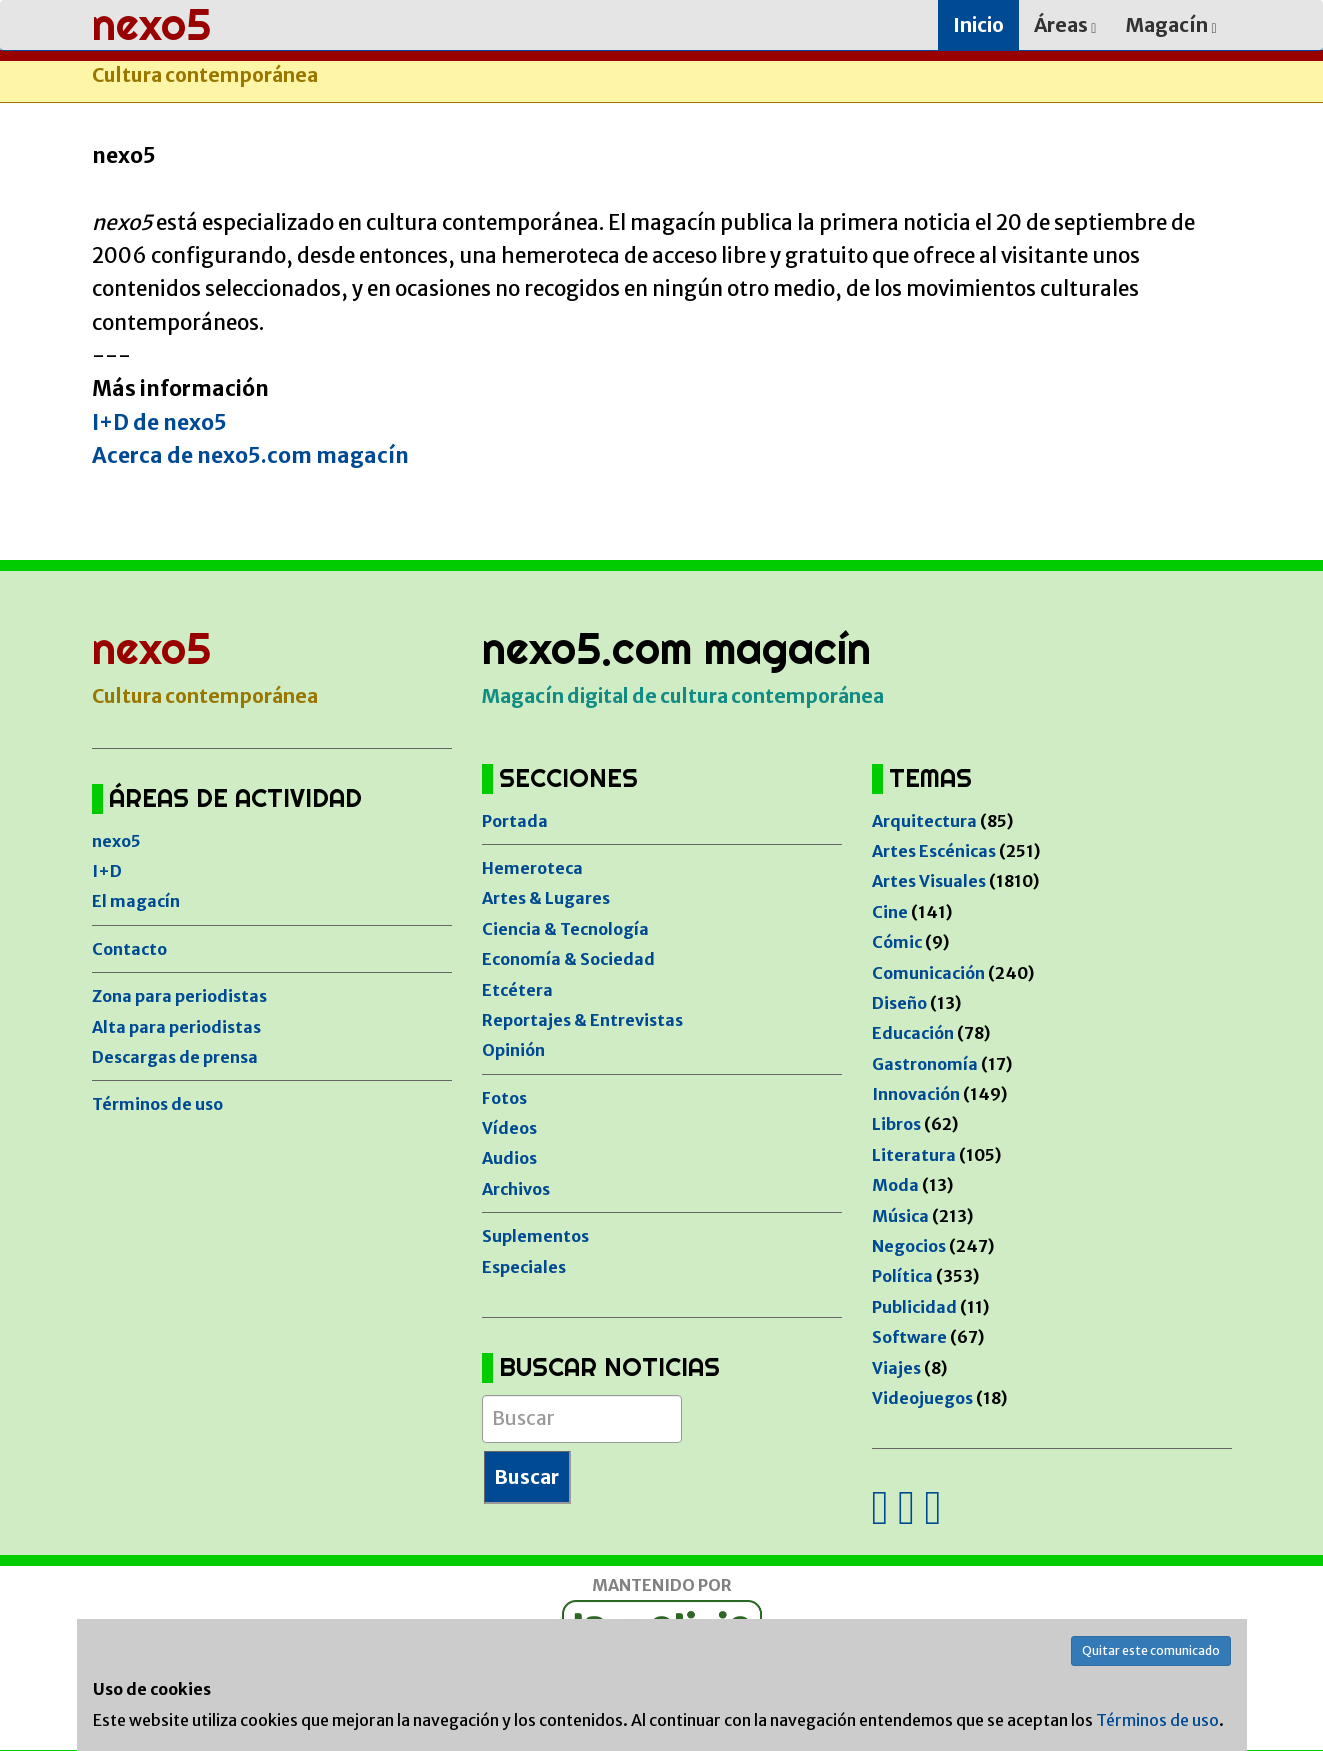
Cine (890, 912)
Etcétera (517, 990)
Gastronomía (925, 1064)
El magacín (136, 901)
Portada (515, 821)
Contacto (129, 949)
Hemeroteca (532, 868)
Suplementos (535, 1236)
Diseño (899, 1003)
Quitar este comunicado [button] (1151, 1650)
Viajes (896, 1368)
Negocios (909, 1246)
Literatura (914, 1155)
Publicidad (914, 1307)
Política (902, 1276)
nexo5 (116, 841)
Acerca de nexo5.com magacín (250, 456)
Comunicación (928, 973)
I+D (107, 871)
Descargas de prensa (175, 1057)
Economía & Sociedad (568, 959)
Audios (509, 1158)
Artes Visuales (929, 881)
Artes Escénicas (934, 851)
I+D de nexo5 (159, 423)
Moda (895, 1185)
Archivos (516, 1189)
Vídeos (509, 1128)
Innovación (916, 1094)
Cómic (897, 942)
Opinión (513, 1050)
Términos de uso (157, 1104)
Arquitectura (924, 821)
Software (909, 1337)
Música (900, 1216)
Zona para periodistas (179, 996)
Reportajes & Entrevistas (582, 1020)
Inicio (978, 25)
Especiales (524, 1267)
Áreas (1065, 25)
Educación (913, 1033)
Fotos (504, 1098)
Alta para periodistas (176, 1027)
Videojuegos (922, 1398)
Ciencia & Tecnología (565, 929)
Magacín (1171, 25)
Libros (896, 1124)
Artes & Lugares (546, 898)
